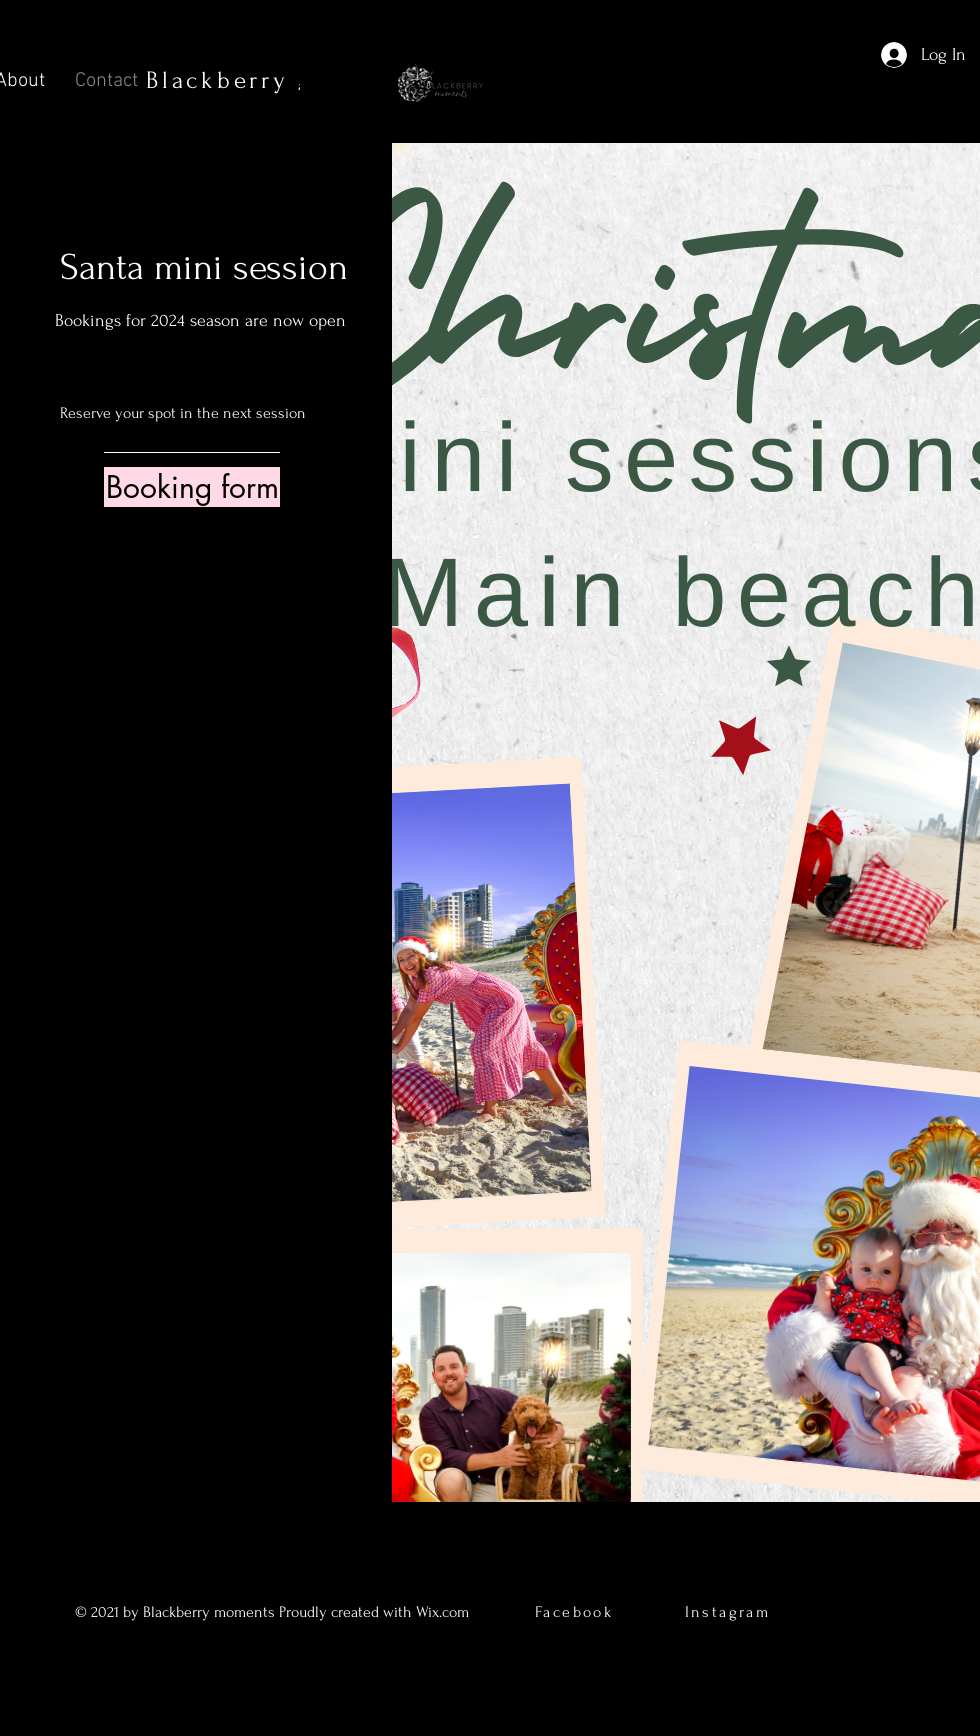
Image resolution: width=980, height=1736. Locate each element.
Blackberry (282, 80)
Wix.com (444, 1612)
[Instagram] (210, 926)
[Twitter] (180, 926)
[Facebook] (150, 926)
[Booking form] (192, 487)
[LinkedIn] (240, 926)
